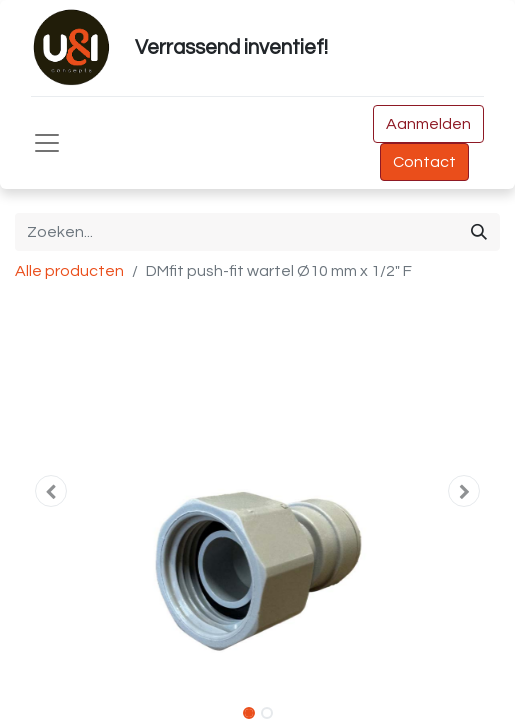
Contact (424, 162)
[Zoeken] (479, 232)
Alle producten (69, 271)
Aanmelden (428, 124)
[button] (51, 491)
